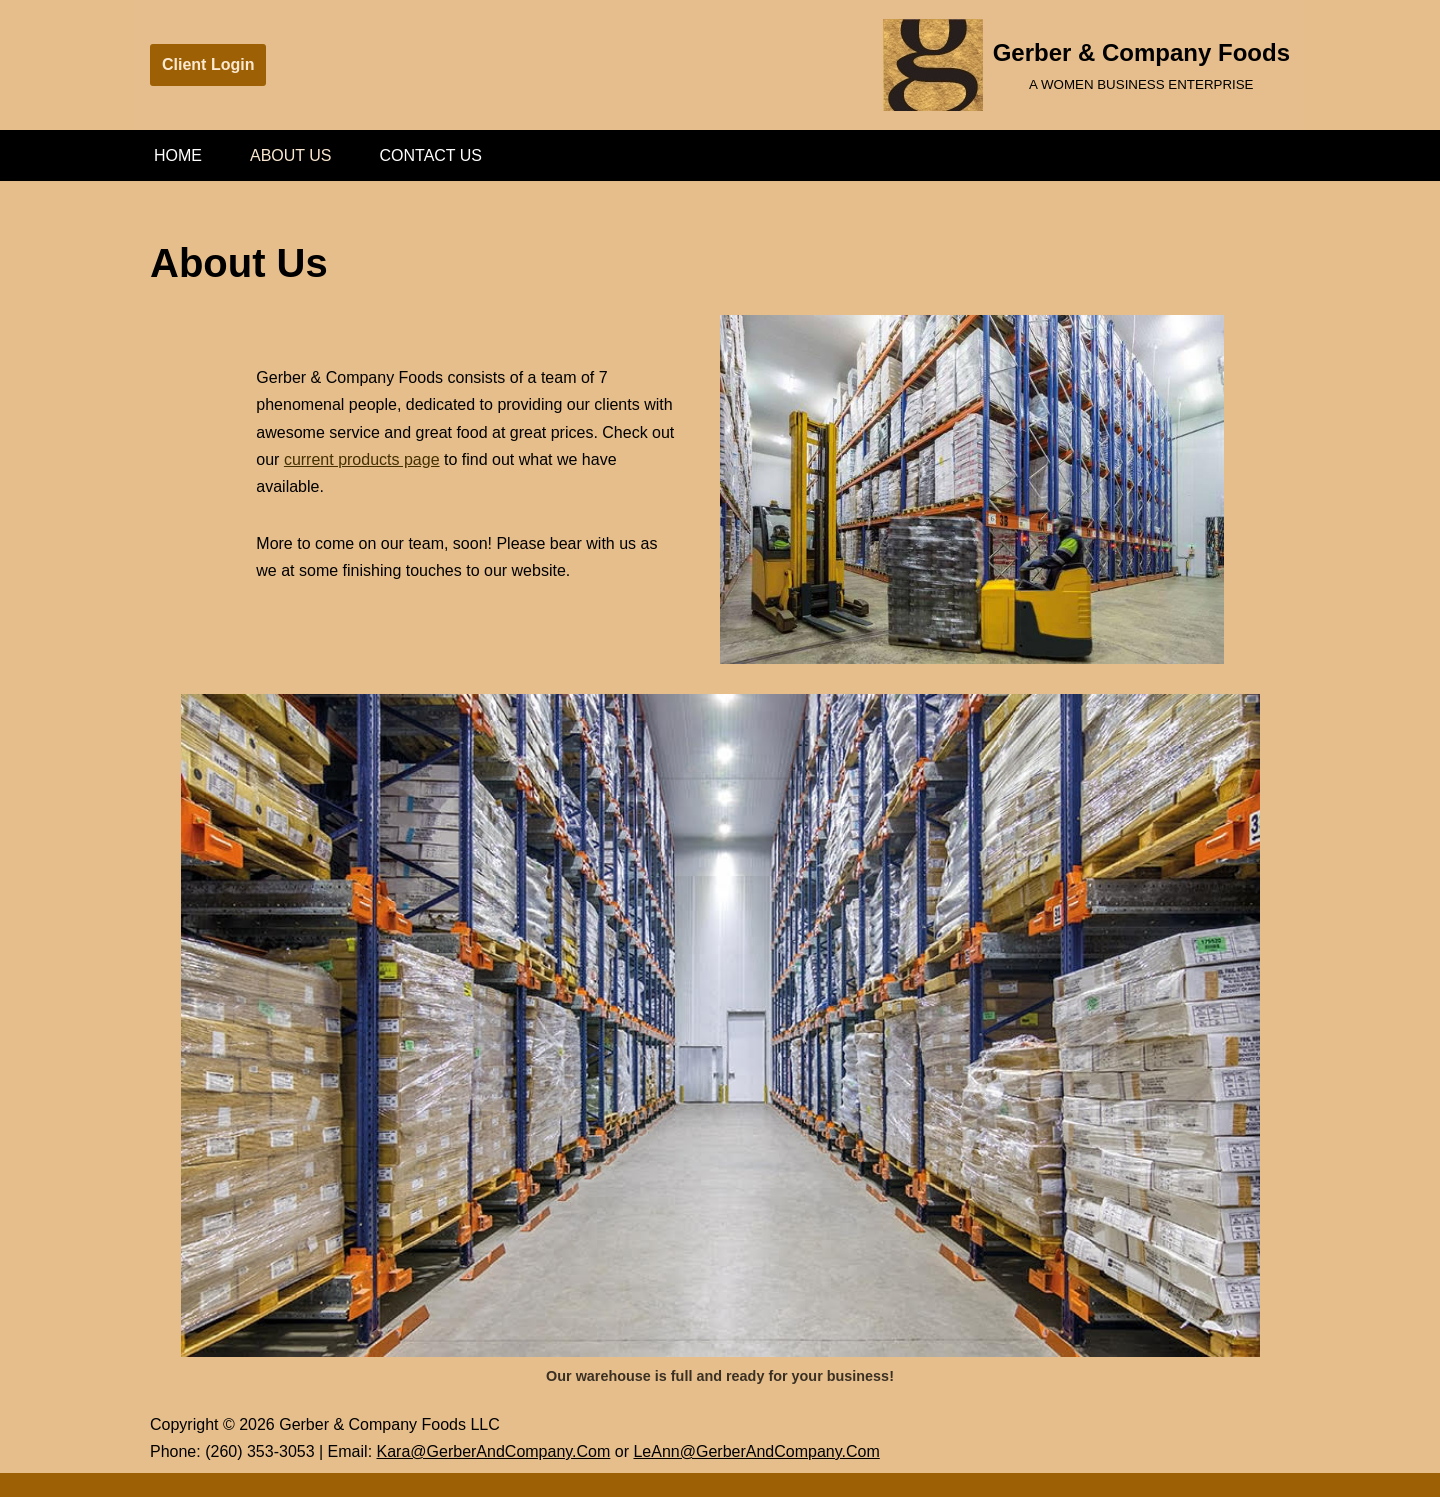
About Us (291, 155)
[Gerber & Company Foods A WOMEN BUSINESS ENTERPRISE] (1086, 65)
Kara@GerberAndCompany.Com (494, 1451)
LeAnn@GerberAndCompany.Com (756, 1451)
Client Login (208, 64)
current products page (362, 459)
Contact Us (431, 155)
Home (178, 155)
